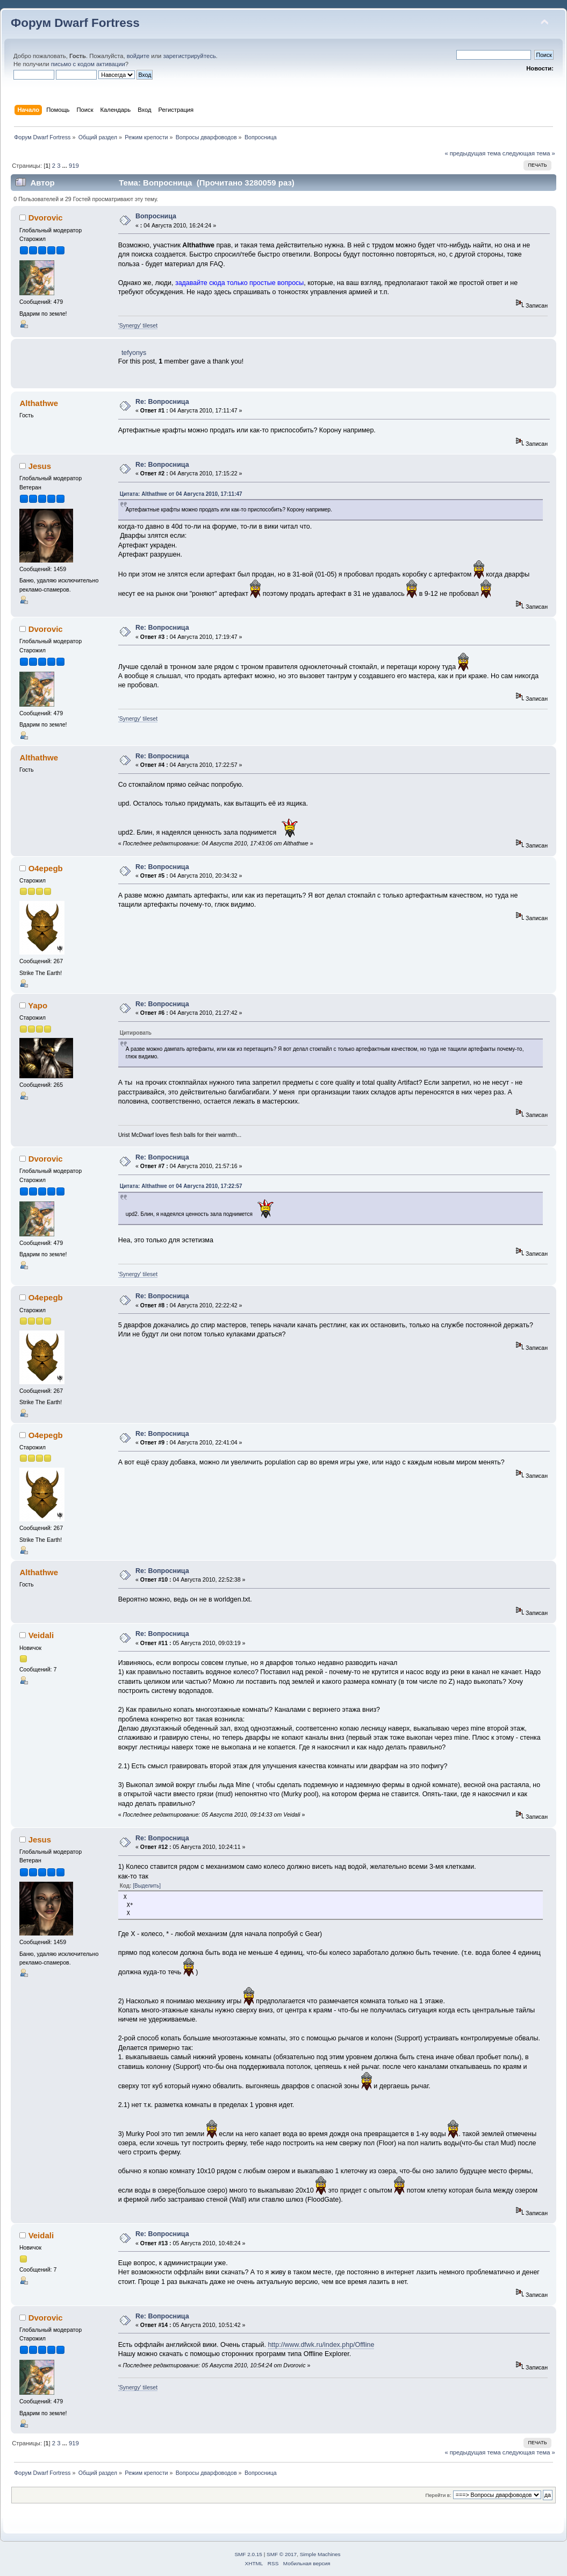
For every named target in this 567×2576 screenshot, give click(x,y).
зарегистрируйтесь (189, 56)
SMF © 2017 (282, 2554)
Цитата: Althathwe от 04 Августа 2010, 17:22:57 (181, 1186)
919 (74, 165)
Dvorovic (45, 217)
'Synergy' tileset (138, 325)
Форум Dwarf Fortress (75, 23)
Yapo (37, 1005)
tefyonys (133, 353)
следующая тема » (529, 153)
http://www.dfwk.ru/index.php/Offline (321, 2345)
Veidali (41, 1635)
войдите (138, 56)
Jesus (39, 466)
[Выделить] (147, 1886)
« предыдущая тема (472, 153)
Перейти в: (438, 2495)
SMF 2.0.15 (248, 2554)
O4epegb (45, 868)
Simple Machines (320, 2554)
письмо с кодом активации (88, 64)
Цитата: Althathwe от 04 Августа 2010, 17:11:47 (181, 494)
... (65, 165)
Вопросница (155, 216)
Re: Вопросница (162, 401)
